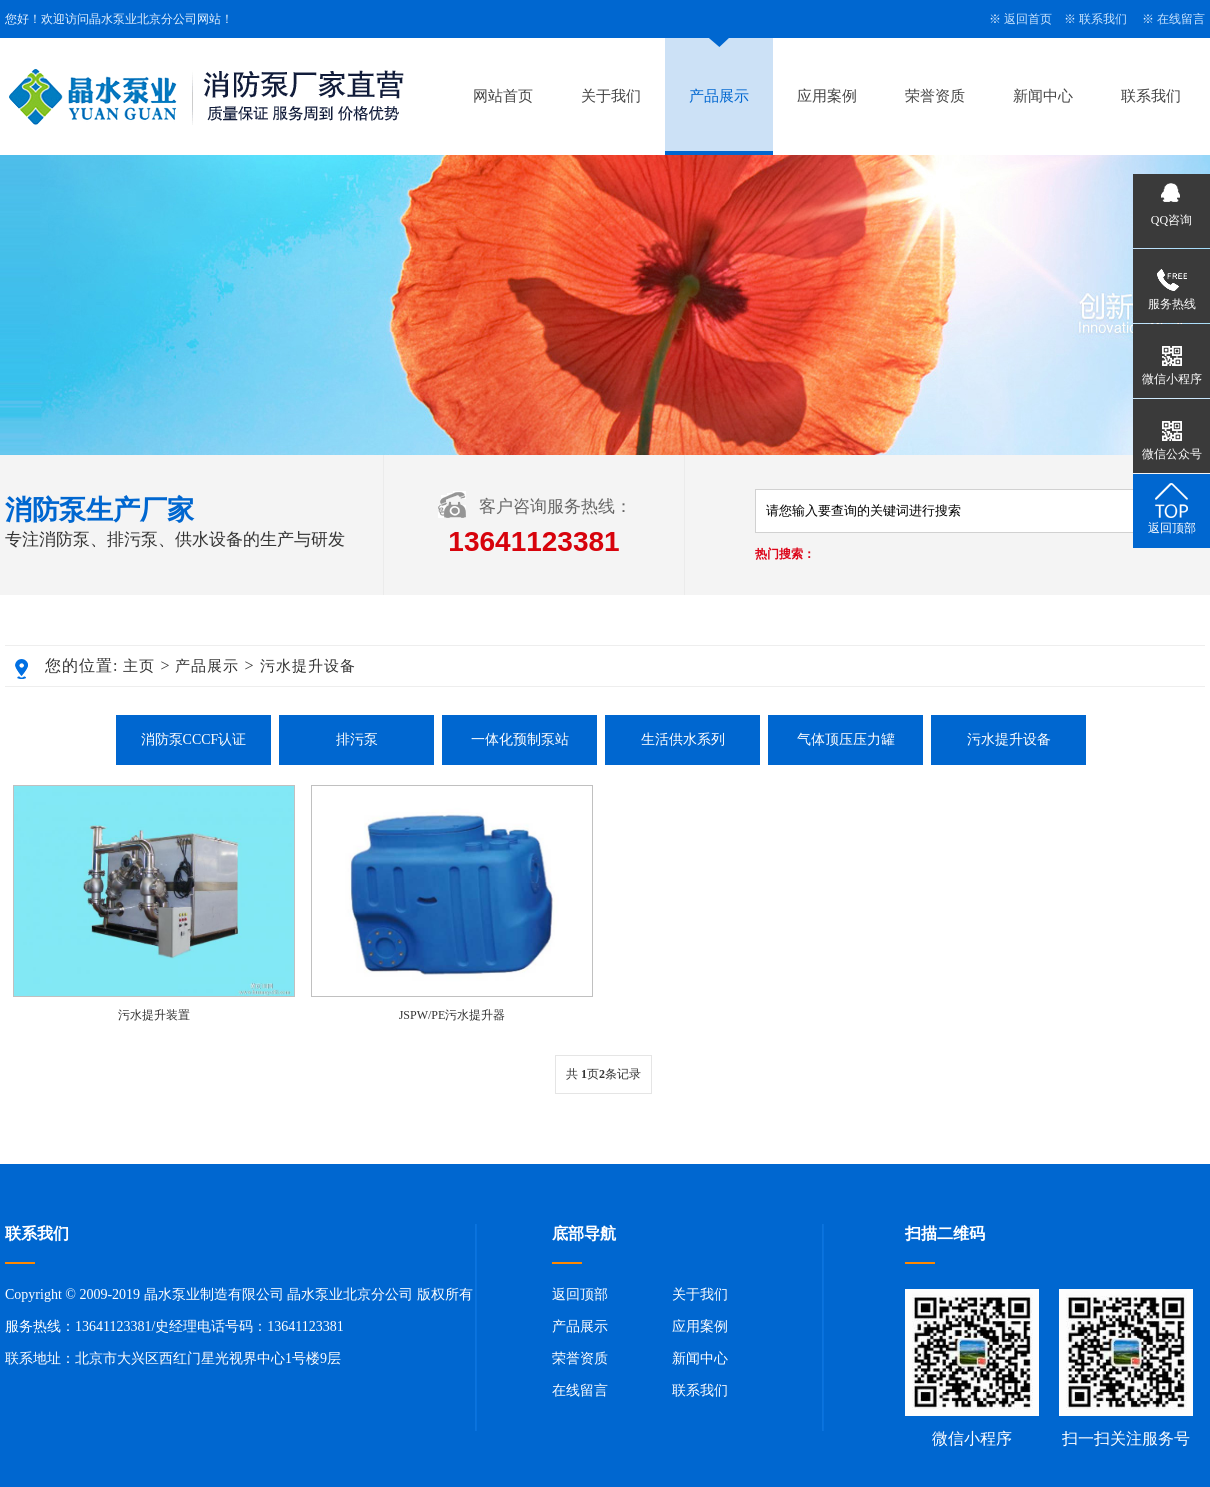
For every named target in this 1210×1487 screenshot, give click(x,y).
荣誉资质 (935, 96)
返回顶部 (580, 1294)
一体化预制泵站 (520, 739)
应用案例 (827, 96)
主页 (139, 666)
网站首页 (503, 96)
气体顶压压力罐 (846, 739)
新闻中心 (1043, 96)
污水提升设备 (308, 666)
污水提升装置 (154, 1015)
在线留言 (1181, 19)
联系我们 (1103, 19)
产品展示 (719, 96)
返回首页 (1028, 19)
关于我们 (611, 96)
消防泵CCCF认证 (194, 739)
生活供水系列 (683, 739)
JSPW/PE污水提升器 (452, 1015)
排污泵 (357, 739)
